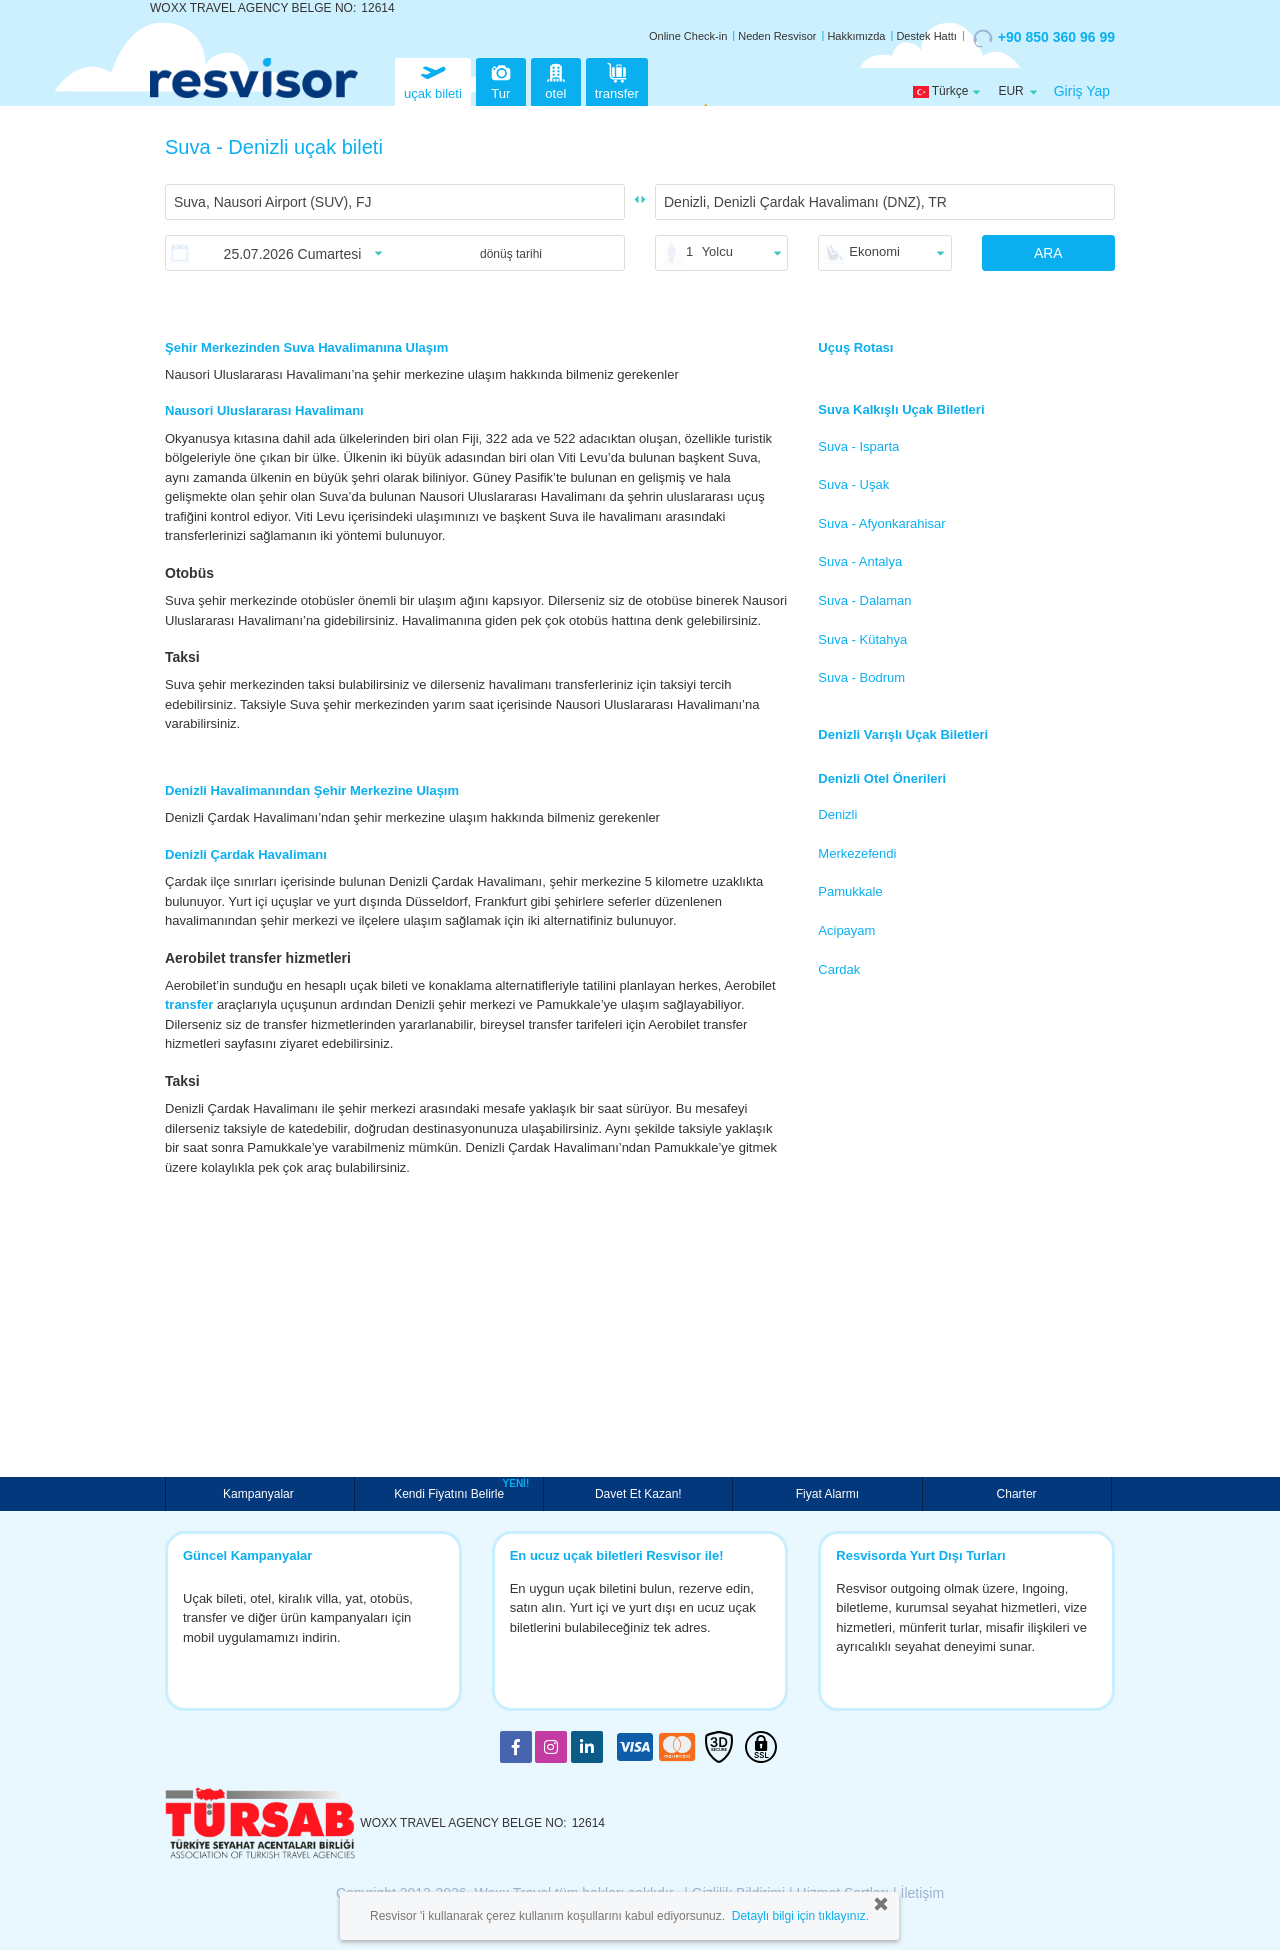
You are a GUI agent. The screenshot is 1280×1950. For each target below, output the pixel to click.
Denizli (837, 814)
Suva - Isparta (858, 446)
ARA (1048, 253)
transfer (617, 79)
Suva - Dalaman (864, 600)
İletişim (923, 1893)
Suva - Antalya (860, 561)
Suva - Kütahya (862, 639)
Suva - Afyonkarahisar (881, 523)
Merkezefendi (857, 853)
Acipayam (846, 930)
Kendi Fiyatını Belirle (451, 1492)
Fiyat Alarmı (827, 1494)
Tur (501, 79)
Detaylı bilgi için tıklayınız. (800, 1916)
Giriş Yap (1082, 91)
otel (556, 79)
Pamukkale (850, 891)
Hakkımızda (856, 36)
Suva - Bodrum (861, 677)
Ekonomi (874, 251)
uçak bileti (433, 79)
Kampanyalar (260, 1494)
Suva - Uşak (853, 484)
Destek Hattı (926, 36)
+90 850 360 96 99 (1044, 38)
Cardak (839, 969)
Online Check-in (688, 36)
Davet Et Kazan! (638, 1494)
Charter (1017, 1494)
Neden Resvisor (777, 36)
